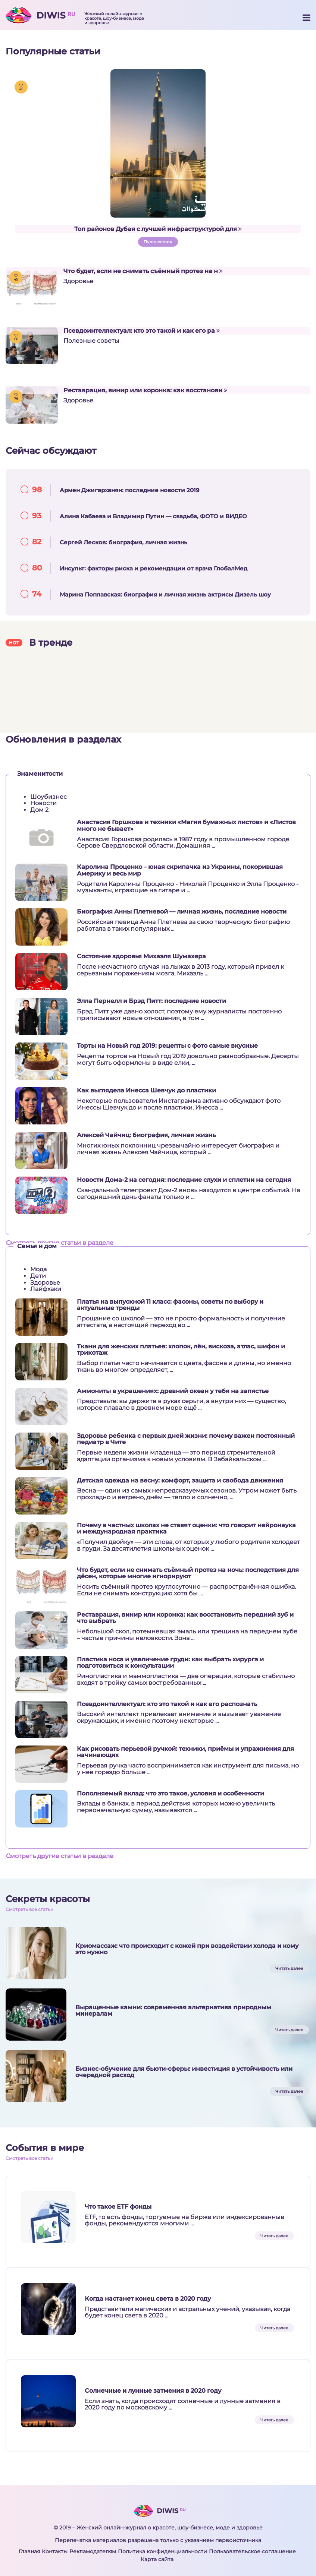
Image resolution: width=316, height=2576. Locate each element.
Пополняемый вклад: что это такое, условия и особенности (170, 1793)
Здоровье (78, 281)
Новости (43, 803)
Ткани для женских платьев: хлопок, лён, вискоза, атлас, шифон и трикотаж (181, 1349)
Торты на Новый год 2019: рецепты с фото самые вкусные (167, 1045)
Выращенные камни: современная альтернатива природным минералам (173, 2010)
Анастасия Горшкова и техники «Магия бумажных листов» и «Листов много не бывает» (186, 825)
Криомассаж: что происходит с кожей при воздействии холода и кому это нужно (186, 1949)
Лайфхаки (45, 1288)
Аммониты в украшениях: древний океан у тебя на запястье (173, 1391)
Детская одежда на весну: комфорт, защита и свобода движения (180, 1480)
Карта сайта (157, 2559)
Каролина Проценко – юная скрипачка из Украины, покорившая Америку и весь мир (180, 870)
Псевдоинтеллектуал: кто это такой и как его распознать (167, 1704)
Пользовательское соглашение (252, 2551)
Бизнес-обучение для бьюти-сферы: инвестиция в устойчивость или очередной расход (183, 2072)
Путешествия (158, 241)
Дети (38, 1275)
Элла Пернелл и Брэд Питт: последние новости (151, 1001)
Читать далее (289, 1968)
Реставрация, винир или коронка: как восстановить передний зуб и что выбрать (185, 1617)
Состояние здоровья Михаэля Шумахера (141, 956)
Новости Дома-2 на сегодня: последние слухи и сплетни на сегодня (184, 1180)
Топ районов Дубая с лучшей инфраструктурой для (158, 228)
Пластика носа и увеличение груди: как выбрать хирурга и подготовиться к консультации (170, 1662)
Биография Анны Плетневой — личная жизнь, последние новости (182, 911)
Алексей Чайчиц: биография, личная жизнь (146, 1135)
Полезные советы (91, 340)
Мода (38, 1269)
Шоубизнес (48, 796)
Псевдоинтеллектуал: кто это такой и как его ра (141, 330)
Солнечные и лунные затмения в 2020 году (153, 2390)
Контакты (55, 2551)
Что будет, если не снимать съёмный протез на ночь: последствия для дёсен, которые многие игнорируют (188, 1573)
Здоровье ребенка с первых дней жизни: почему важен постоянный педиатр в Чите (186, 1439)
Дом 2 (39, 809)
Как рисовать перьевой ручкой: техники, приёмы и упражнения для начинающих (185, 1752)
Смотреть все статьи (29, 1909)
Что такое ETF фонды (118, 2206)
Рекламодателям (92, 2551)
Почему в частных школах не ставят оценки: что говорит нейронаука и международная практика (186, 1528)
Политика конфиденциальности (162, 2551)
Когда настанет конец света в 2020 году (148, 2298)
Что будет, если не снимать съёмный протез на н (143, 271)
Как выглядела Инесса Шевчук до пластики (146, 1090)
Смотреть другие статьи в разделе (59, 1243)
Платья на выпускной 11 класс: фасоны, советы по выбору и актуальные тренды (170, 1304)
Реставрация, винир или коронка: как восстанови (145, 390)
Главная (29, 2551)
